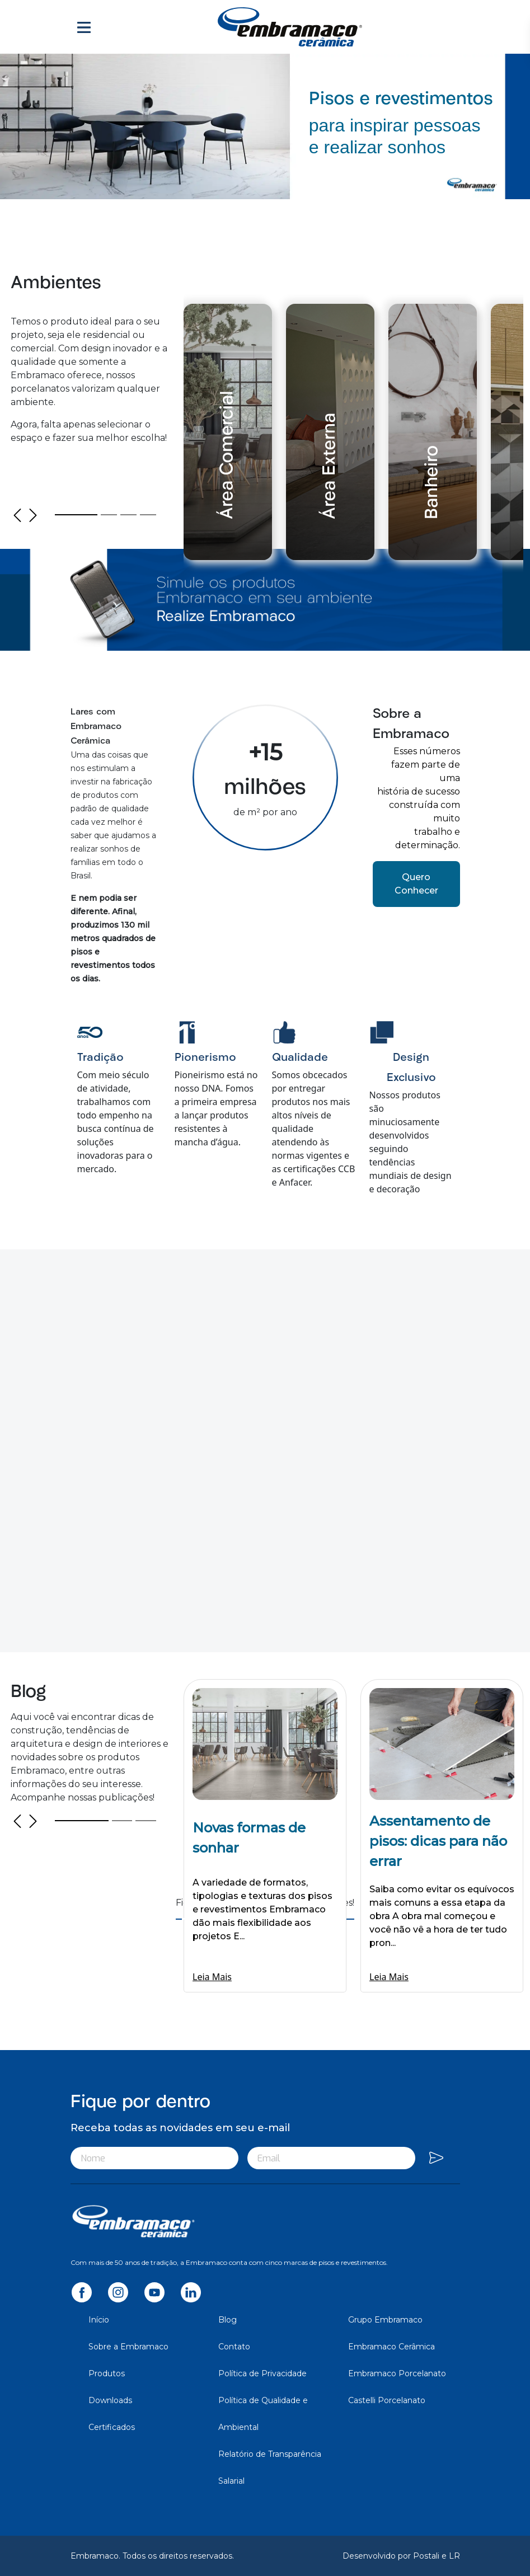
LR (454, 2556)
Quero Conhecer (416, 884)
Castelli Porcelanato (386, 2400)
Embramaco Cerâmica (391, 2347)
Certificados (111, 2427)
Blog (227, 2320)
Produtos (106, 2373)
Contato (234, 2347)
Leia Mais (212, 1977)
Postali (427, 2556)
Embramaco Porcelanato (397, 2373)
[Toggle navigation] (84, 26)
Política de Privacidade (262, 2373)
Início (98, 2320)
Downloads (110, 2400)
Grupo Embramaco (385, 2320)
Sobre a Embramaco (128, 2347)
